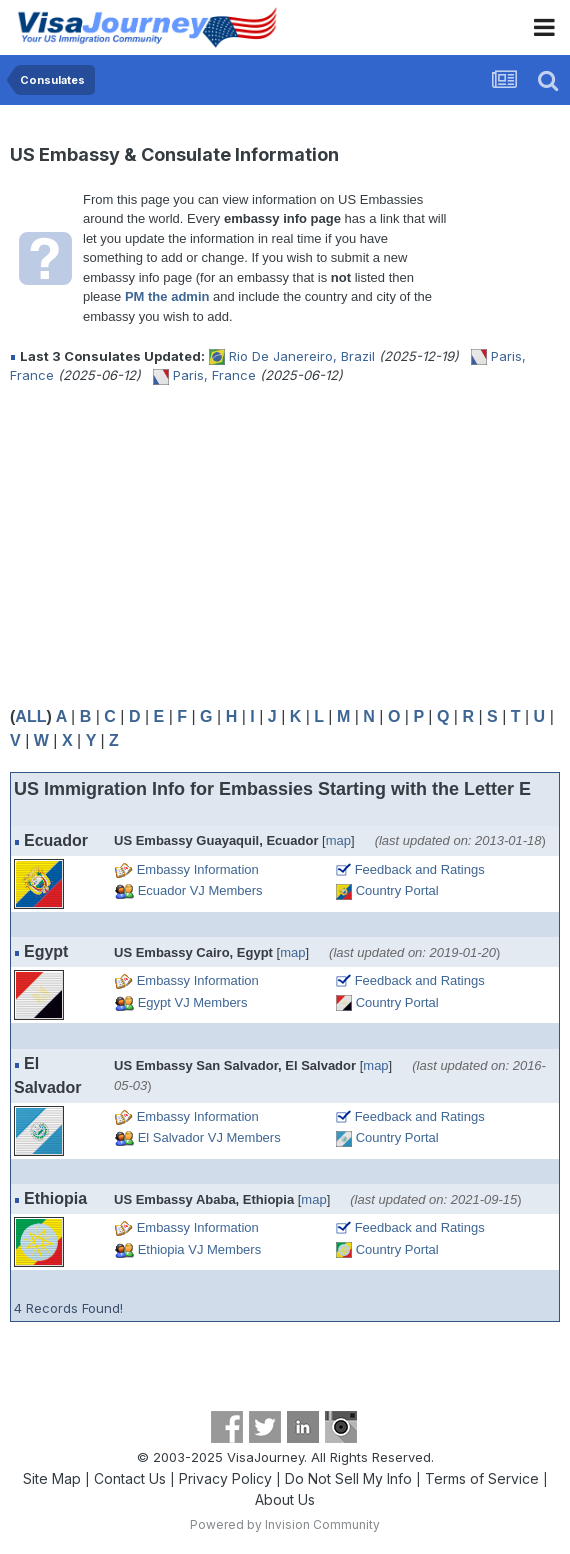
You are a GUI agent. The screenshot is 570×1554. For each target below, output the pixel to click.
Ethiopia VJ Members (200, 1249)
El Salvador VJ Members (209, 1137)
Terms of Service (482, 1478)
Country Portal (397, 890)
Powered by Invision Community (285, 1524)
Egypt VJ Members (193, 1002)
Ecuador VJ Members (200, 890)
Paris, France (214, 375)
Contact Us (130, 1478)
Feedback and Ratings (420, 869)
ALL (30, 716)
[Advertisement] (244, 545)
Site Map (52, 1478)
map (338, 840)
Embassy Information (198, 869)
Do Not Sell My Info (348, 1478)
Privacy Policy (225, 1478)
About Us (285, 1499)
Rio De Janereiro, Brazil (302, 356)
